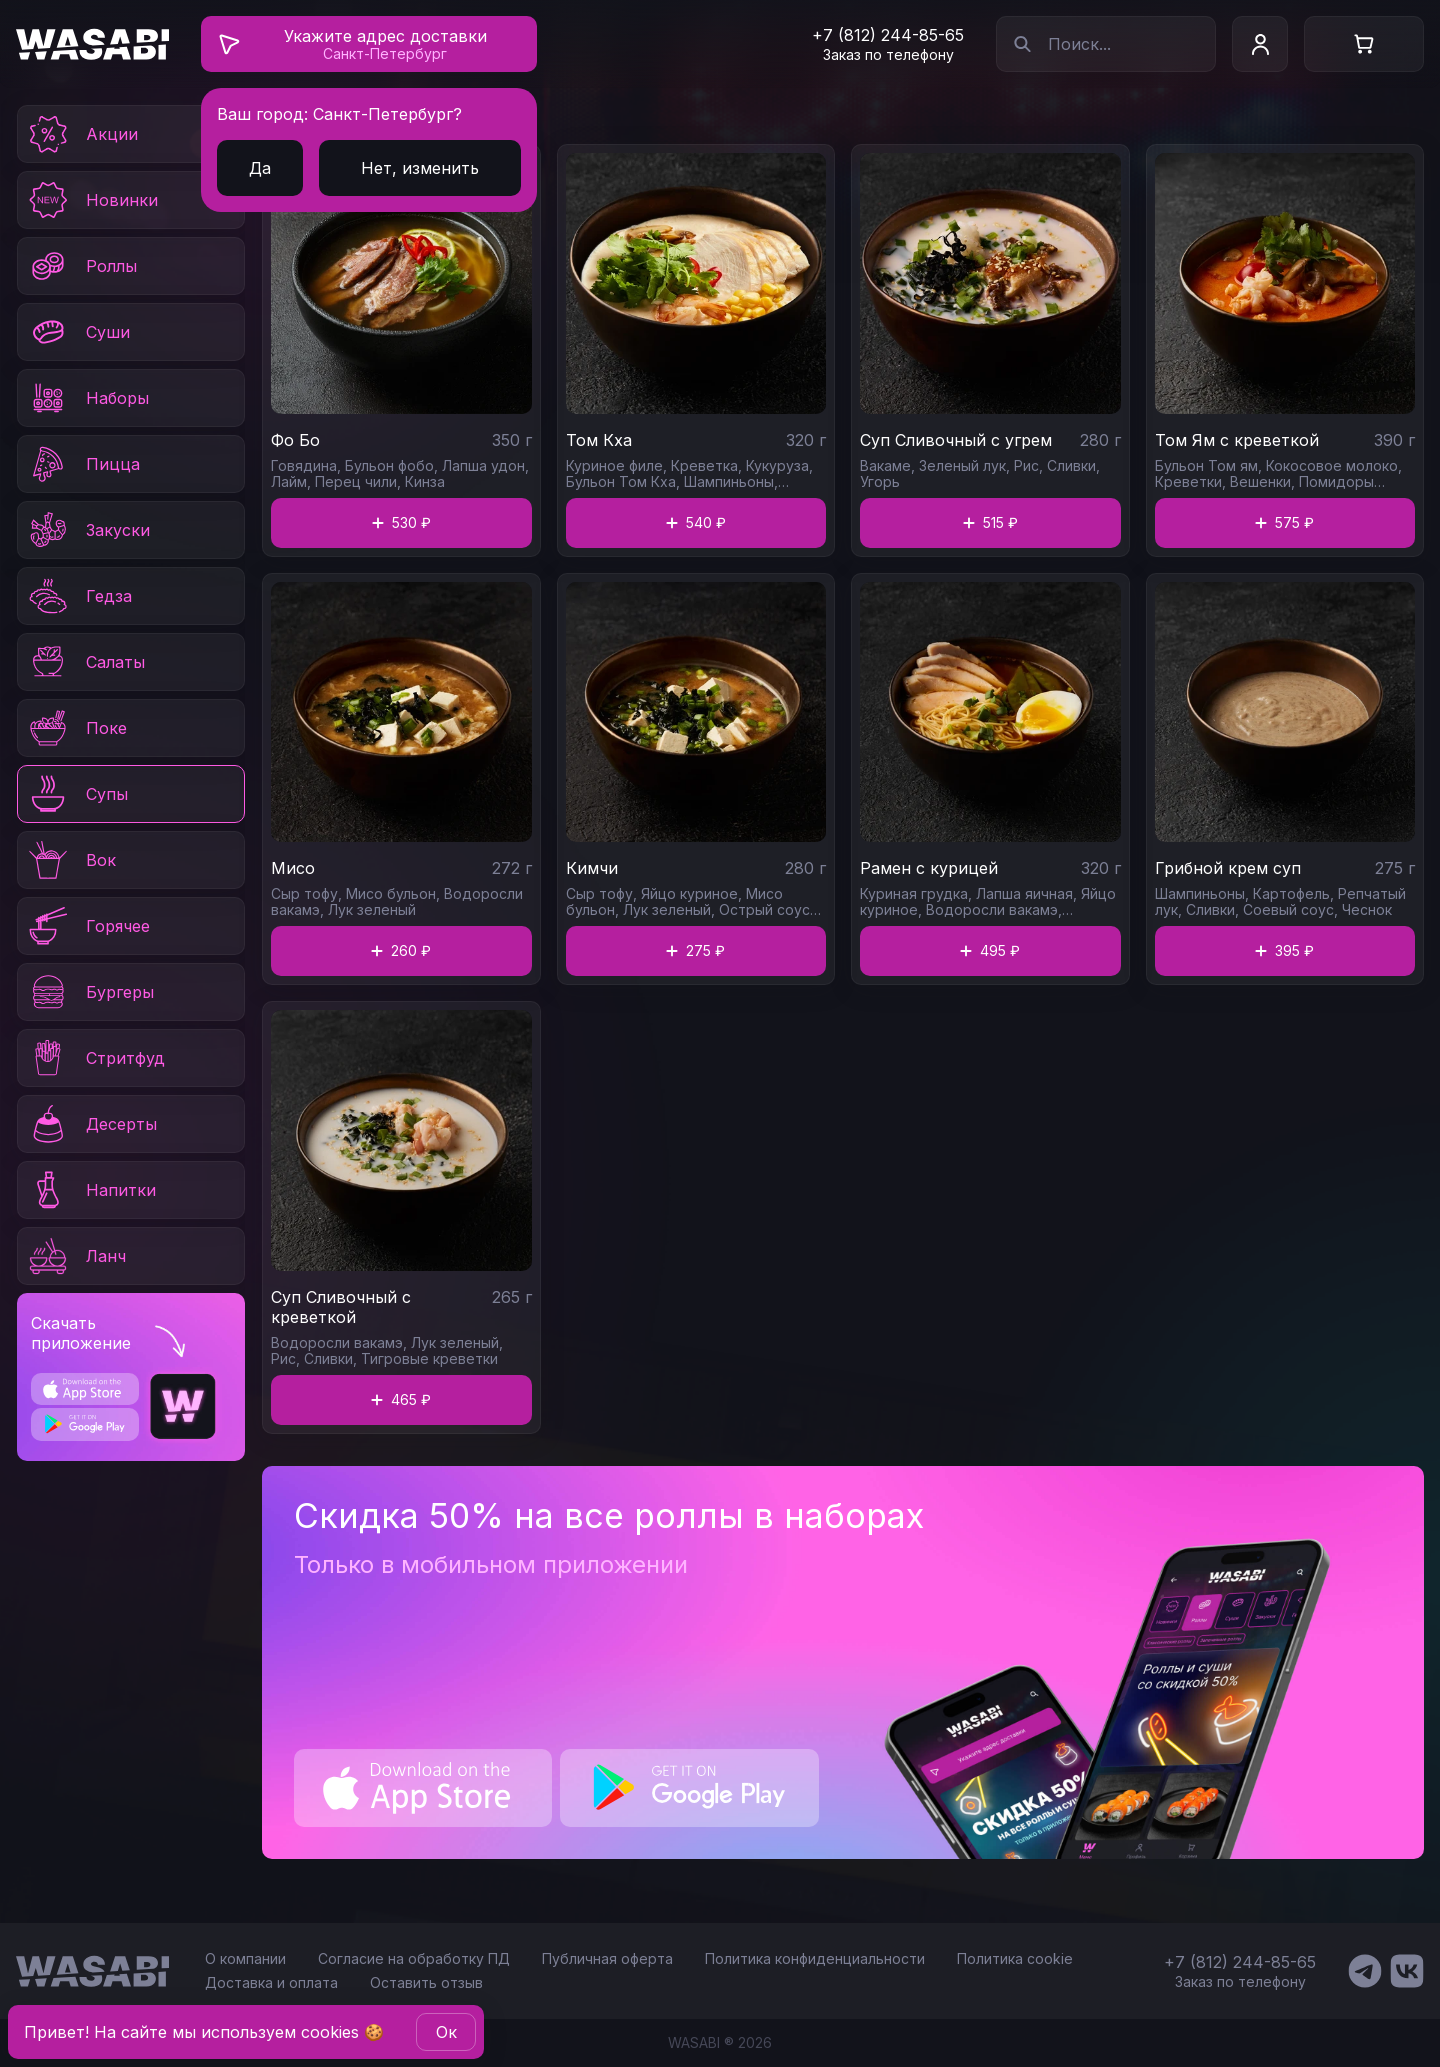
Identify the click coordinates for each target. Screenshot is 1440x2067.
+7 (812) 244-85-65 (888, 35)
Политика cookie (1015, 1958)
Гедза (79, 596)
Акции (82, 134)
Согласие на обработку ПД (414, 1958)
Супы (77, 794)
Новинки (92, 200)
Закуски (88, 530)
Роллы (81, 266)
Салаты (85, 662)
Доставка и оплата (271, 1982)
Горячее (88, 926)
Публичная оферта (607, 1958)
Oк (446, 2032)
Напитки (91, 1190)
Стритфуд (95, 1058)
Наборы (87, 398)
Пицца (83, 464)
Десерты (91, 1124)
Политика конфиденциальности (815, 1958)
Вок (71, 860)
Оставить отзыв (426, 1982)
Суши (78, 332)
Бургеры (90, 992)
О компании (245, 1958)
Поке (76, 728)
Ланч (76, 1256)
